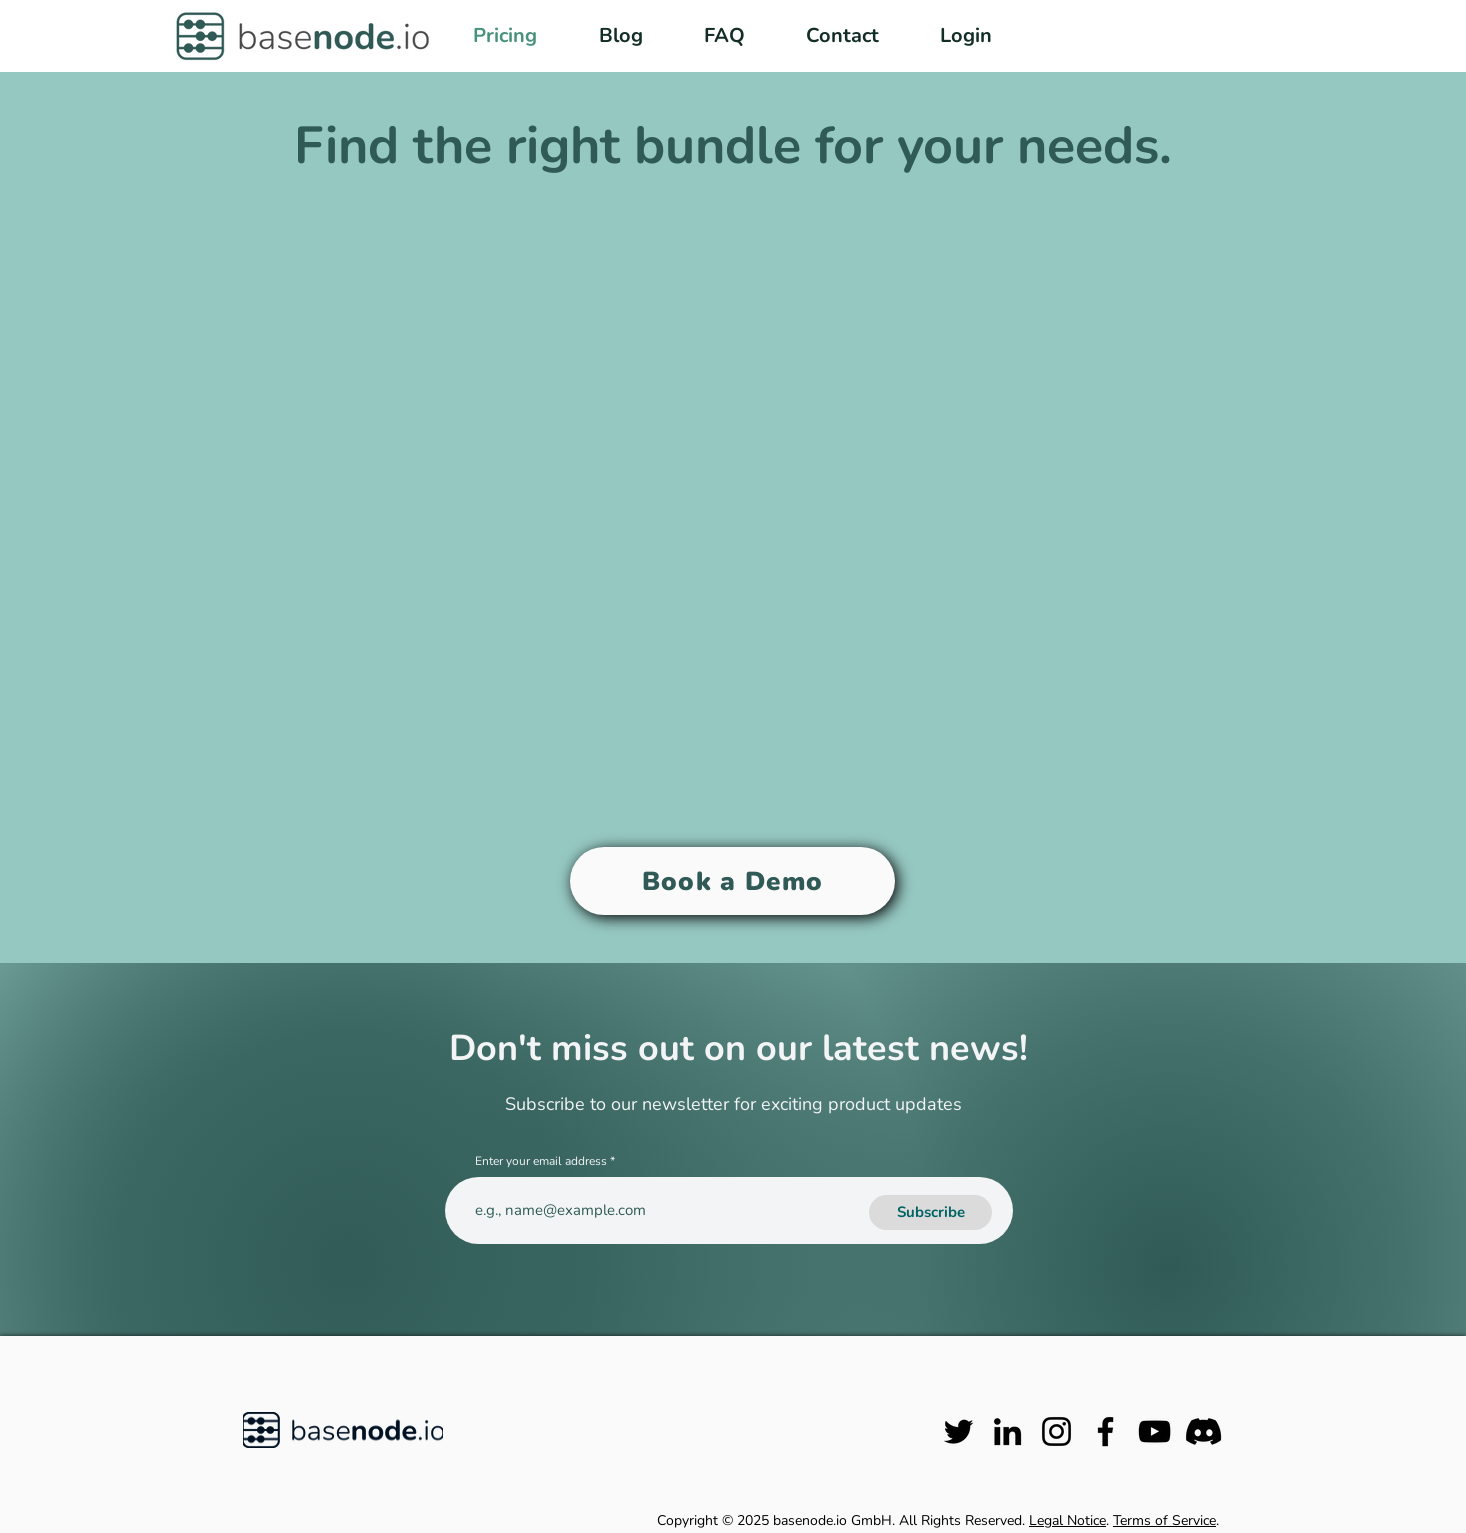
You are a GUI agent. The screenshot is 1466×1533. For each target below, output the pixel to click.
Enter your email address (541, 1161)
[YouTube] (1154, 1431)
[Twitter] (958, 1431)
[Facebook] (1105, 1431)
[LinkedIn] (1007, 1431)
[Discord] (1203, 1431)
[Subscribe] (930, 1212)
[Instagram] (1056, 1431)
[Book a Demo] (732, 881)
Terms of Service (1164, 1520)
